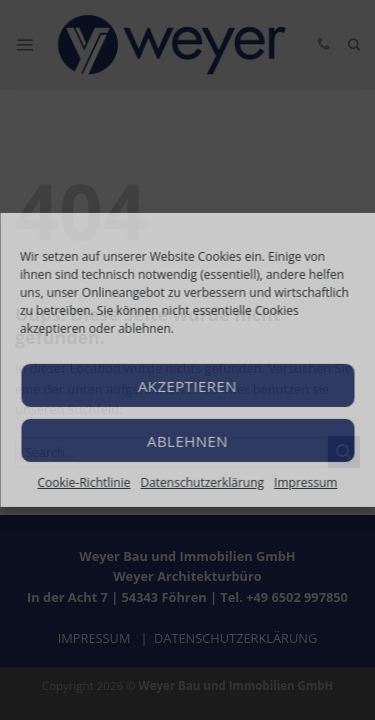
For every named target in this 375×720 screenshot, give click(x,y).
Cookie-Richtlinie (84, 482)
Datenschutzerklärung (202, 482)
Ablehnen (187, 440)
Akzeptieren (187, 385)
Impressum (305, 482)
